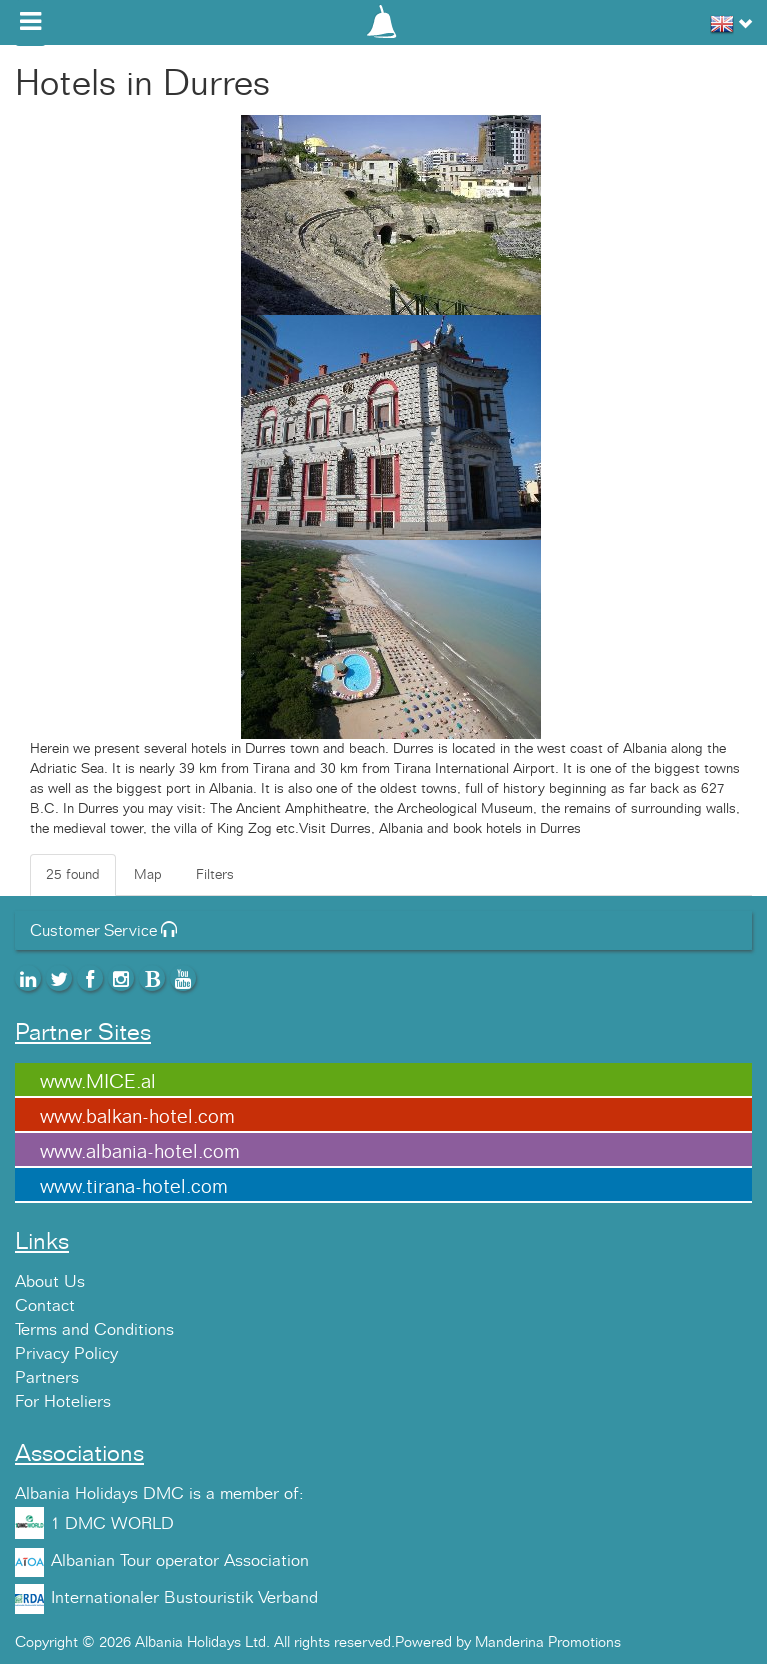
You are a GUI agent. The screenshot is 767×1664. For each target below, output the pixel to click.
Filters (215, 875)
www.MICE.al (98, 1082)
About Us (50, 1282)
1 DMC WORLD (112, 1524)
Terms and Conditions (94, 1330)
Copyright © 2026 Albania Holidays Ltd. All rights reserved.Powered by (245, 1642)
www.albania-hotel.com (140, 1152)
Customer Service (103, 931)
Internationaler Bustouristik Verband (184, 1598)
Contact (45, 1306)
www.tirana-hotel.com (134, 1187)
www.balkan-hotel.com (137, 1117)
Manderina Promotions (548, 1642)
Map (148, 875)
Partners (47, 1378)
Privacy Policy (66, 1354)
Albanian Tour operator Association (180, 1561)
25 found (73, 875)
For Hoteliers (63, 1402)
